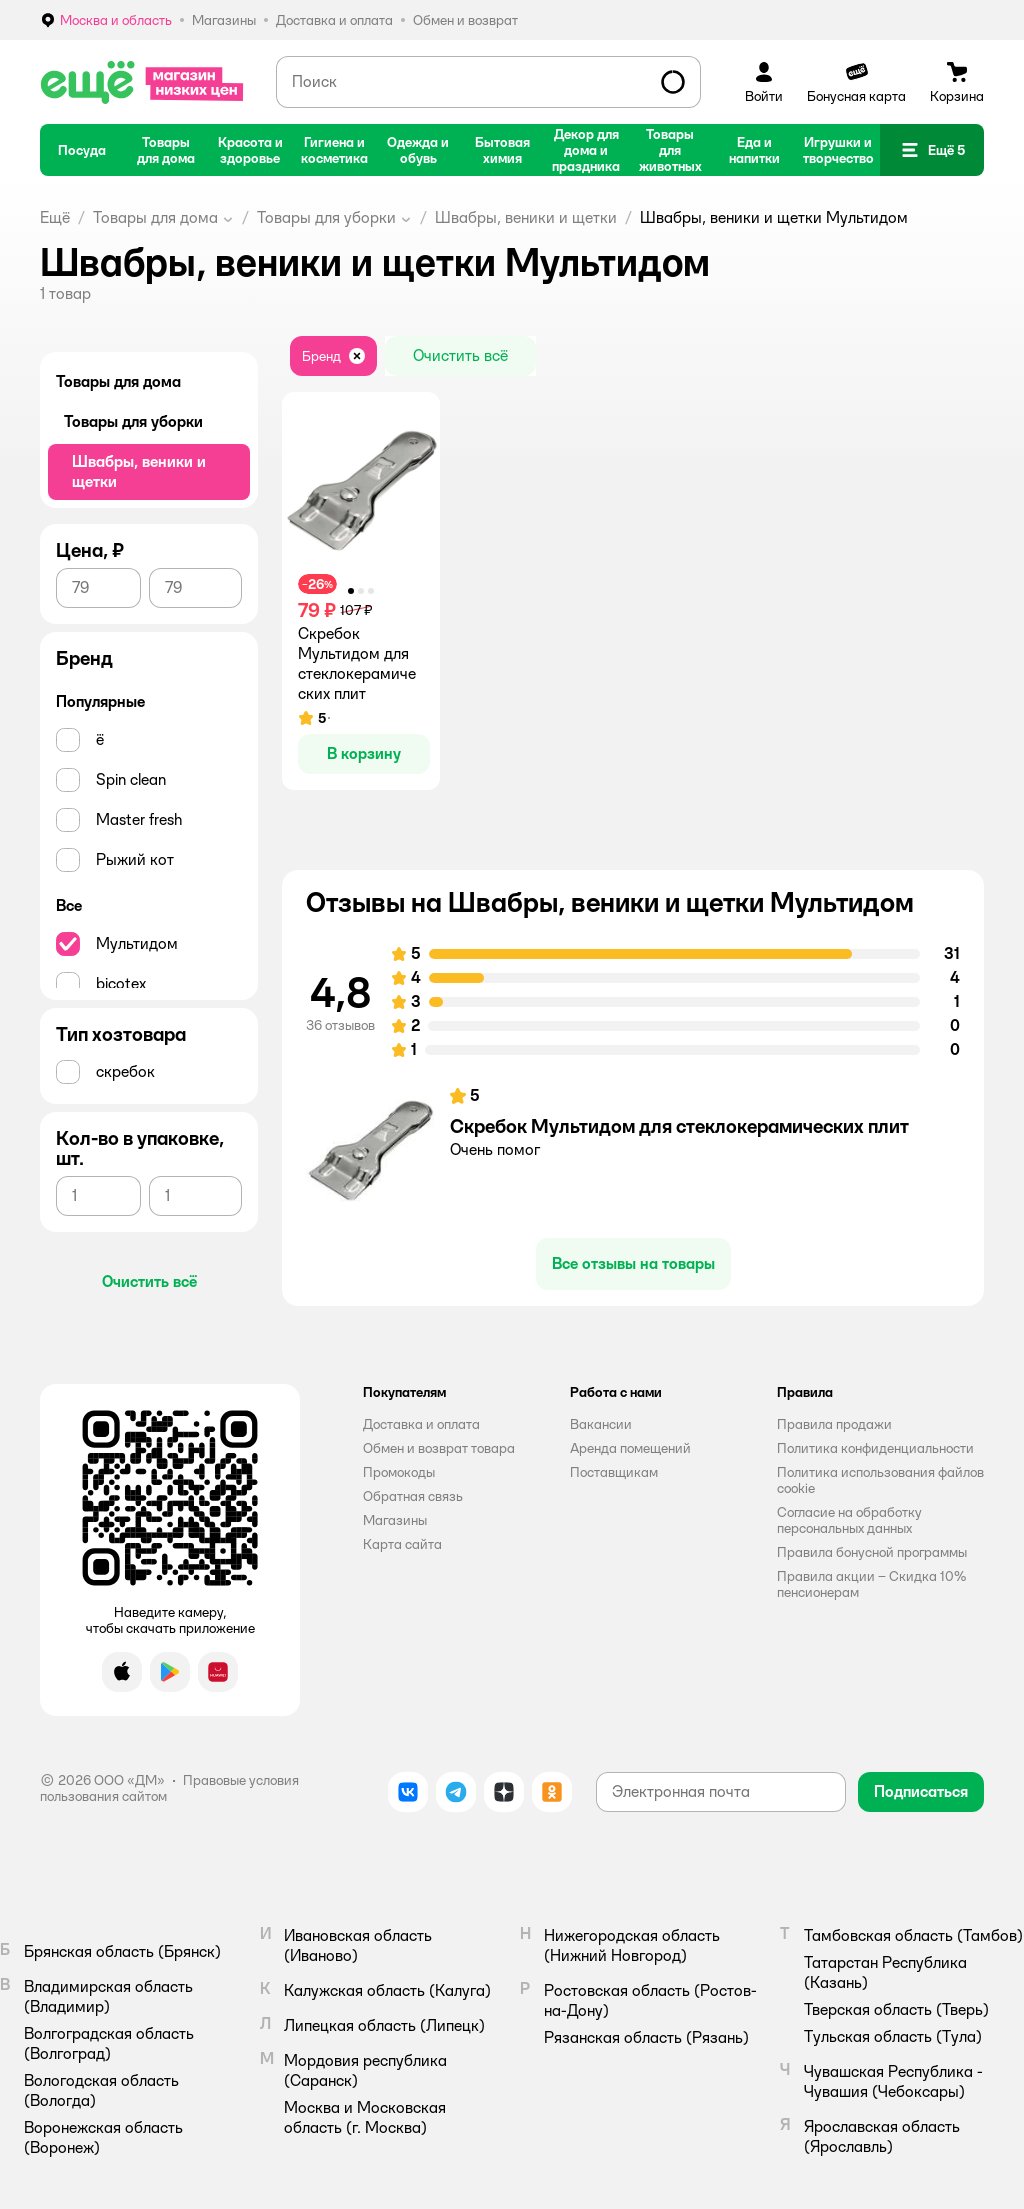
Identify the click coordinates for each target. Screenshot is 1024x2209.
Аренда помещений (630, 1448)
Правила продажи (834, 1424)
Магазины (395, 1520)
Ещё (55, 217)
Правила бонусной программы (872, 1552)
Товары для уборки (326, 217)
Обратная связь (413, 1496)
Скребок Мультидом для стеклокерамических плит (679, 1126)
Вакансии (601, 1424)
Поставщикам (614, 1472)
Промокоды (399, 1472)
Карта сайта (402, 1544)
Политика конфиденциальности (875, 1448)
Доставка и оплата (421, 1424)
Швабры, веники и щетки (526, 217)
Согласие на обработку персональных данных (849, 1520)
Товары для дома (155, 217)
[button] (932, 150)
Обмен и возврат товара (439, 1448)
